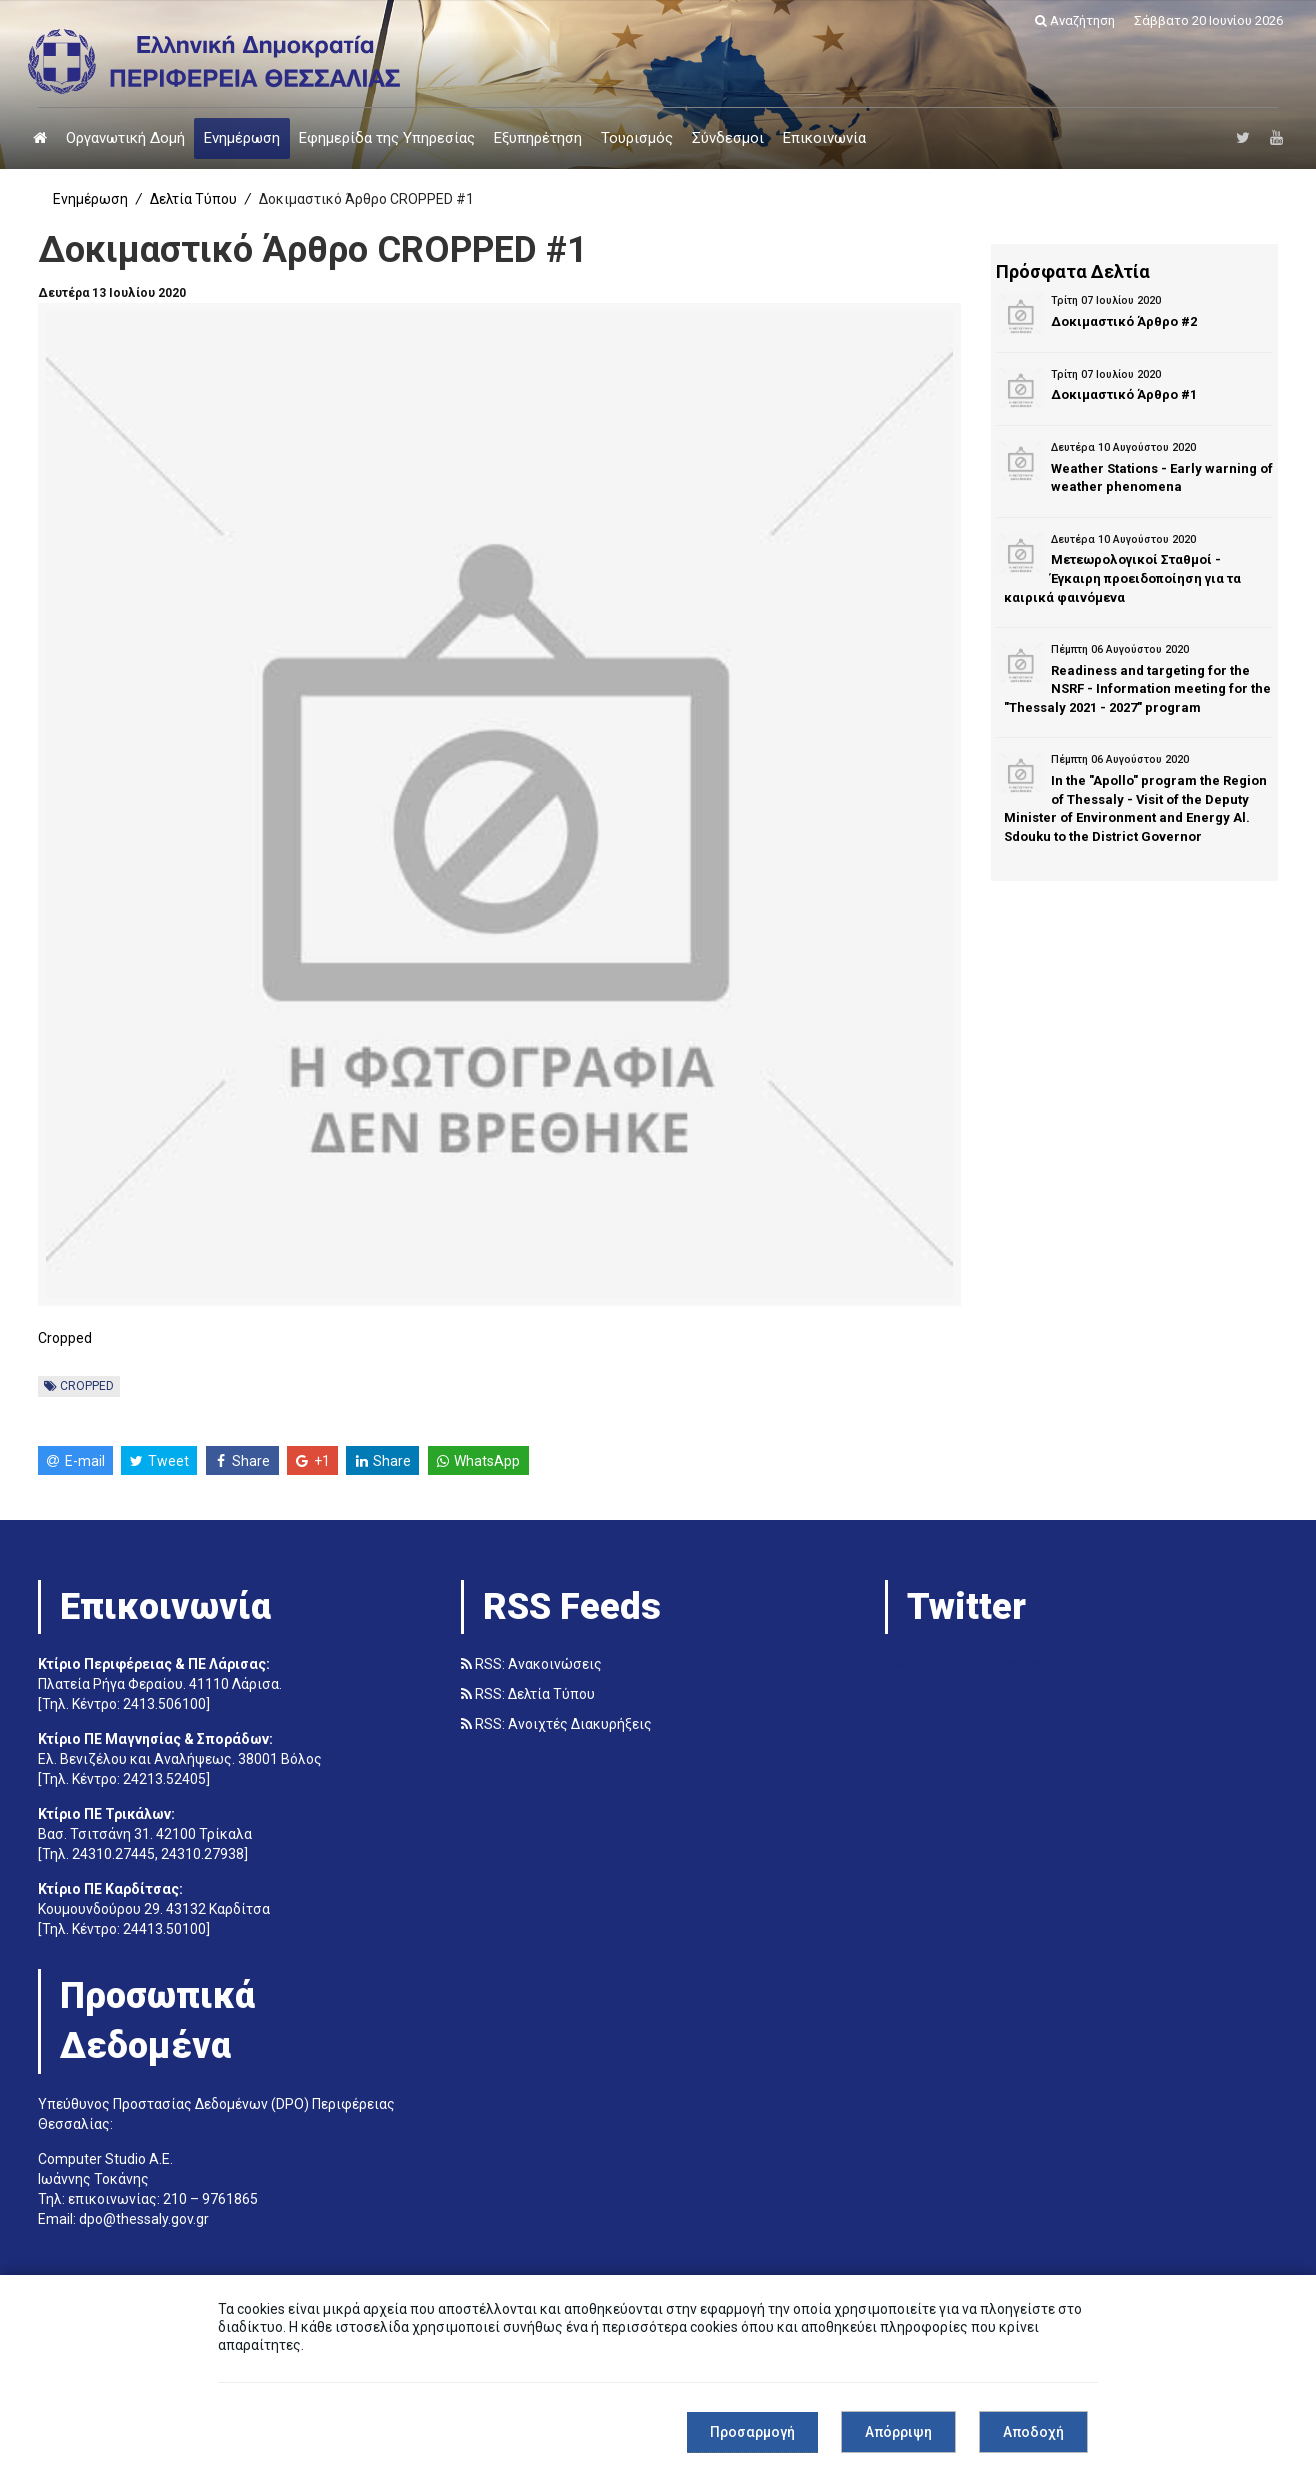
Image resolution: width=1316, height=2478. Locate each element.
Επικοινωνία (824, 138)
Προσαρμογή (752, 2432)
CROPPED (79, 1386)
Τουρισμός (637, 138)
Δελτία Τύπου (193, 199)
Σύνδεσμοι (728, 138)
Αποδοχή (1033, 2432)
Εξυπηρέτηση (538, 138)
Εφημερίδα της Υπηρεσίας (387, 138)
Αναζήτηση (1075, 20)
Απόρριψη (898, 2432)
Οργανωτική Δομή (125, 138)
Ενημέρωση (242, 138)
